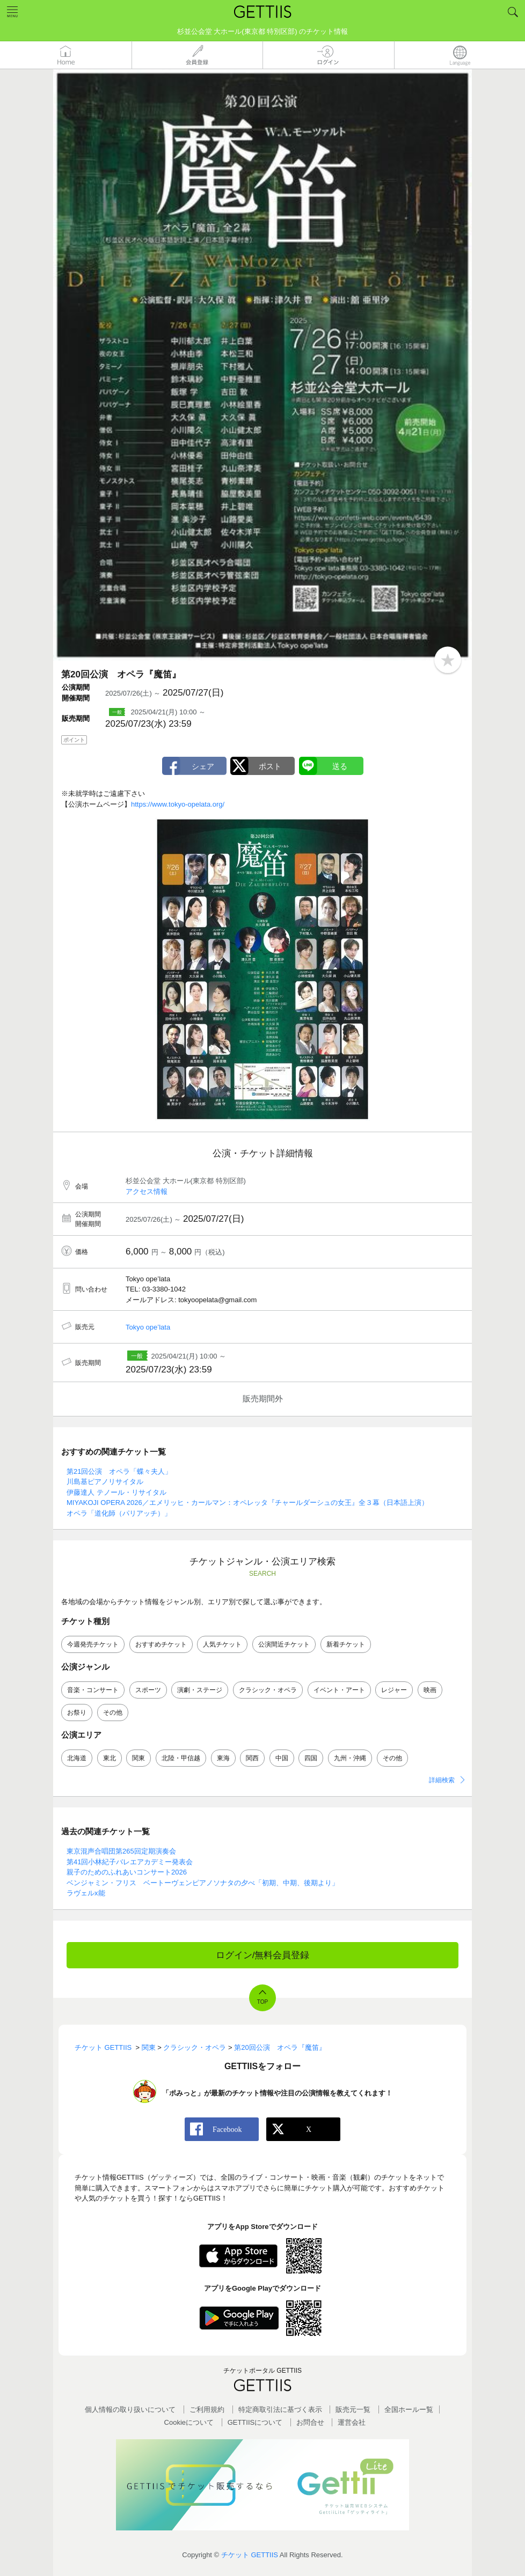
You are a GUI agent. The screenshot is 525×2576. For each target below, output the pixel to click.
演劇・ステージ (199, 1690)
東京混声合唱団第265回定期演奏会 (121, 1851)
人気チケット (222, 1644)
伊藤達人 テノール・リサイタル (116, 1492)
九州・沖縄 (350, 1758)
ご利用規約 (206, 2409)
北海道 (76, 1758)
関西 (252, 1758)
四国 (310, 1758)
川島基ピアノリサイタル (105, 1482)
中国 (281, 1758)
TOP (262, 2002)
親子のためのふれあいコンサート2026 (127, 1872)
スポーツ (148, 1690)
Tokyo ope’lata (148, 1327)
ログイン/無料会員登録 (263, 1955)
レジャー (394, 1690)
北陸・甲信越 (181, 1758)
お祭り (76, 1712)
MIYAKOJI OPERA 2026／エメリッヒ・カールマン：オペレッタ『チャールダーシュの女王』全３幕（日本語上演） (247, 1503)
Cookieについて (189, 2422)
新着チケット (345, 1644)
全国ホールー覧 (408, 2409)
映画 (430, 1690)
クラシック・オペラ (268, 1690)
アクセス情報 (146, 1191)
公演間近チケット (284, 1644)
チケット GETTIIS (249, 2555)
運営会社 (352, 2422)
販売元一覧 (353, 2409)
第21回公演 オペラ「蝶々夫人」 (119, 1471)
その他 (112, 1712)
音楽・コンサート (93, 1690)
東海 (223, 1758)
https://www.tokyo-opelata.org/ (177, 804)
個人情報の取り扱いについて (130, 2409)
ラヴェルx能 (86, 1893)
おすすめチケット (161, 1644)
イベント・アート (339, 1690)
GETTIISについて (255, 2422)
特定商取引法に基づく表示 (280, 2409)
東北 (109, 1758)
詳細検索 (442, 1780)
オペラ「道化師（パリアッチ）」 (119, 1513)
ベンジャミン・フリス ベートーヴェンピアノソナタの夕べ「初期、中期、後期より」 (203, 1883)
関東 (138, 1758)
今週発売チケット (93, 1644)
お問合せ (310, 2422)
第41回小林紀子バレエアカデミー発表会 (130, 1862)
